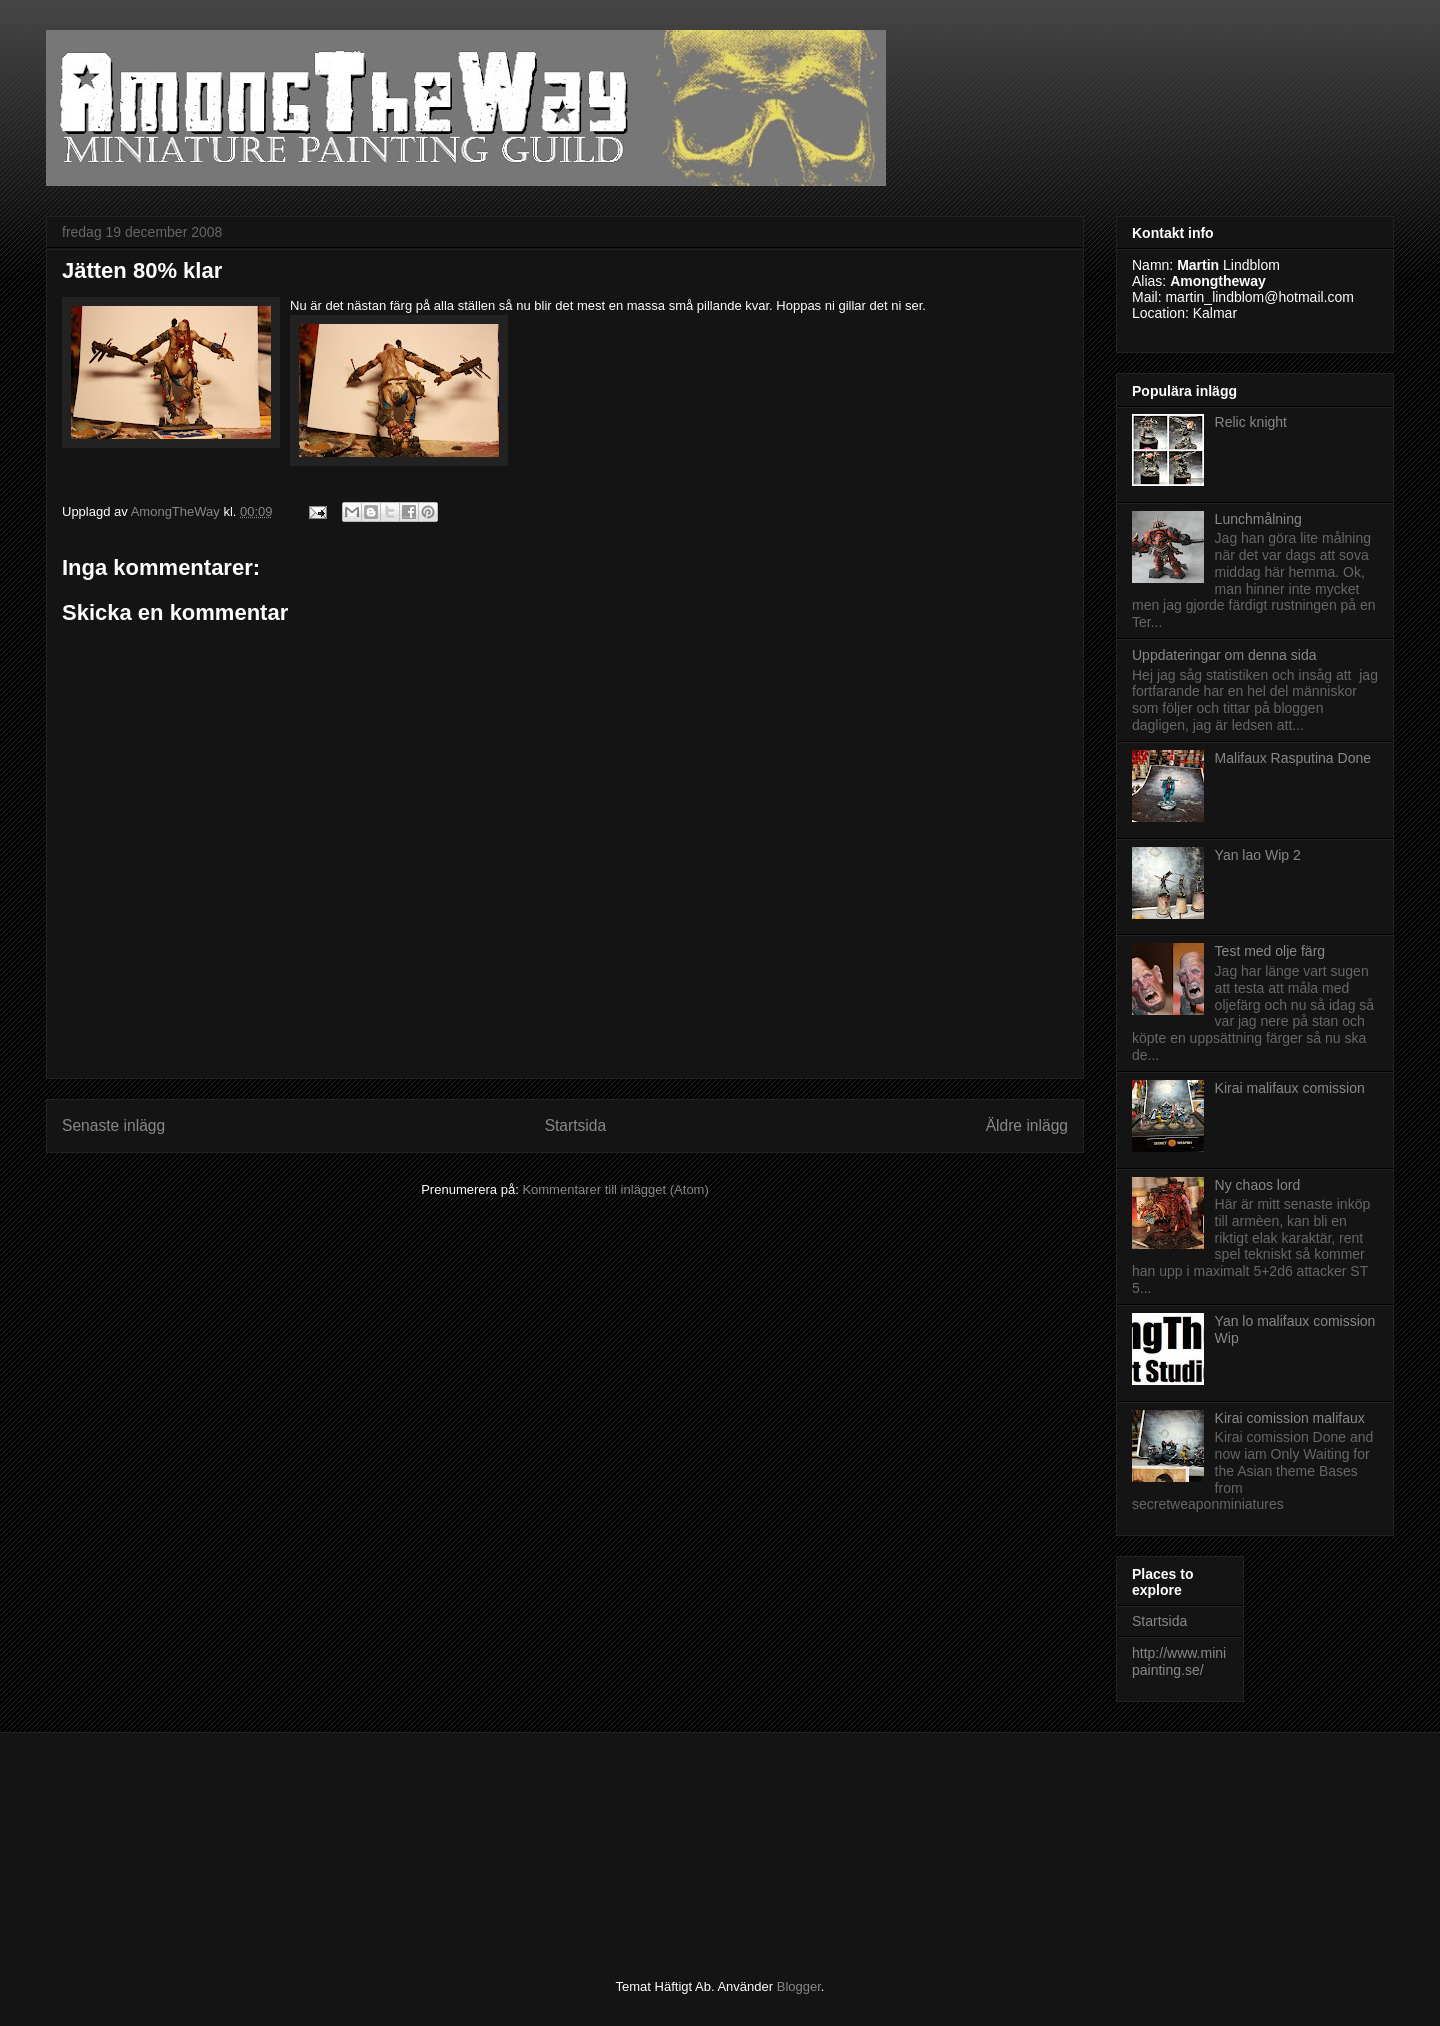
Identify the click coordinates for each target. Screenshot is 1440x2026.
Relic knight (1251, 422)
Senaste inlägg (113, 1125)
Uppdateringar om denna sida (1224, 655)
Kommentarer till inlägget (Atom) (615, 1189)
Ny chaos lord (1258, 1185)
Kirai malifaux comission (1290, 1088)
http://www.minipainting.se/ (1179, 1661)
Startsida (576, 1125)
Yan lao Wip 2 (1258, 855)
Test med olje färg (1270, 951)
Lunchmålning (1258, 519)
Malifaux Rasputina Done (1293, 758)
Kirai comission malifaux (1290, 1418)
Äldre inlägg (1027, 1125)
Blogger (799, 1986)
